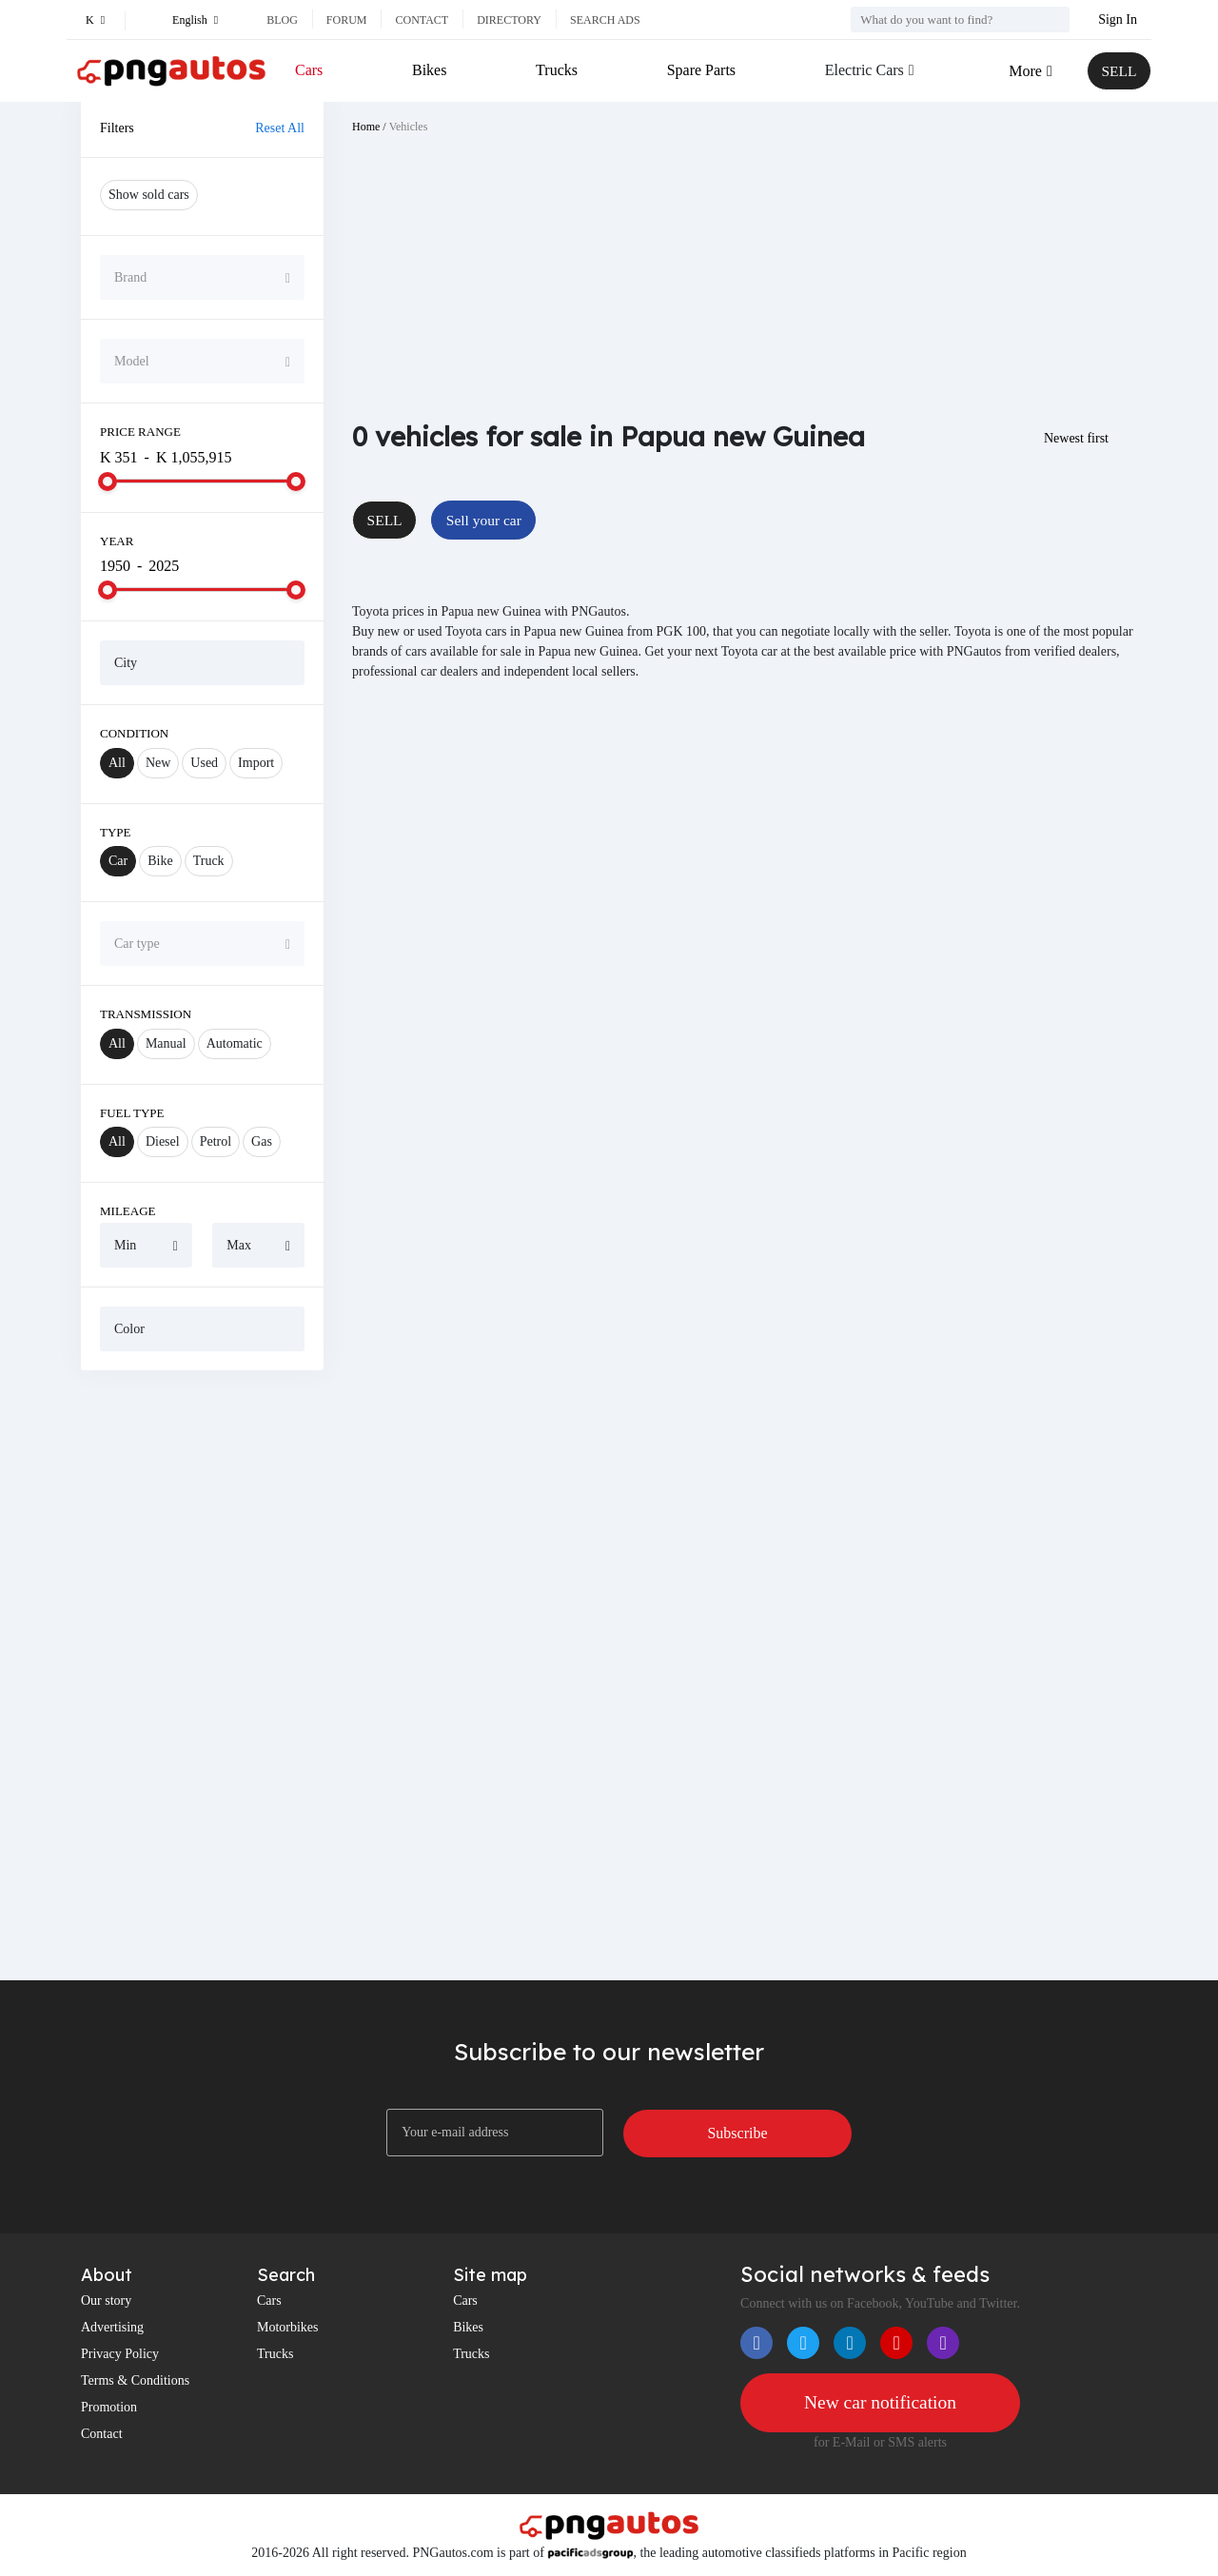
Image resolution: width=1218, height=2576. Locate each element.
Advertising (112, 2327)
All (117, 763)
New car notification (880, 2402)
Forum (346, 20)
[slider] (107, 481)
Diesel (163, 1141)
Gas (261, 1141)
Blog (282, 20)
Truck (209, 861)
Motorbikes (288, 2327)
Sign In (1117, 19)
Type (115, 832)
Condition (134, 733)
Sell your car (487, 520)
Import (256, 763)
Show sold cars (148, 194)
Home (366, 126)
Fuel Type (132, 1113)
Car (118, 861)
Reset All (279, 128)
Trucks (556, 70)
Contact (421, 20)
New (158, 763)
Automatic (234, 1043)
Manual (166, 1043)
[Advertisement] (202, 1674)
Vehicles (408, 126)
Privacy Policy (120, 2354)
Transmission (145, 1014)
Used (204, 763)
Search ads (605, 20)
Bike (159, 861)
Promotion (109, 2407)
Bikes (429, 70)
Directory (509, 20)
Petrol (215, 1141)
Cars (309, 70)
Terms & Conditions (135, 2380)
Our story (106, 2300)
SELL (1118, 71)
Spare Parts (699, 70)
